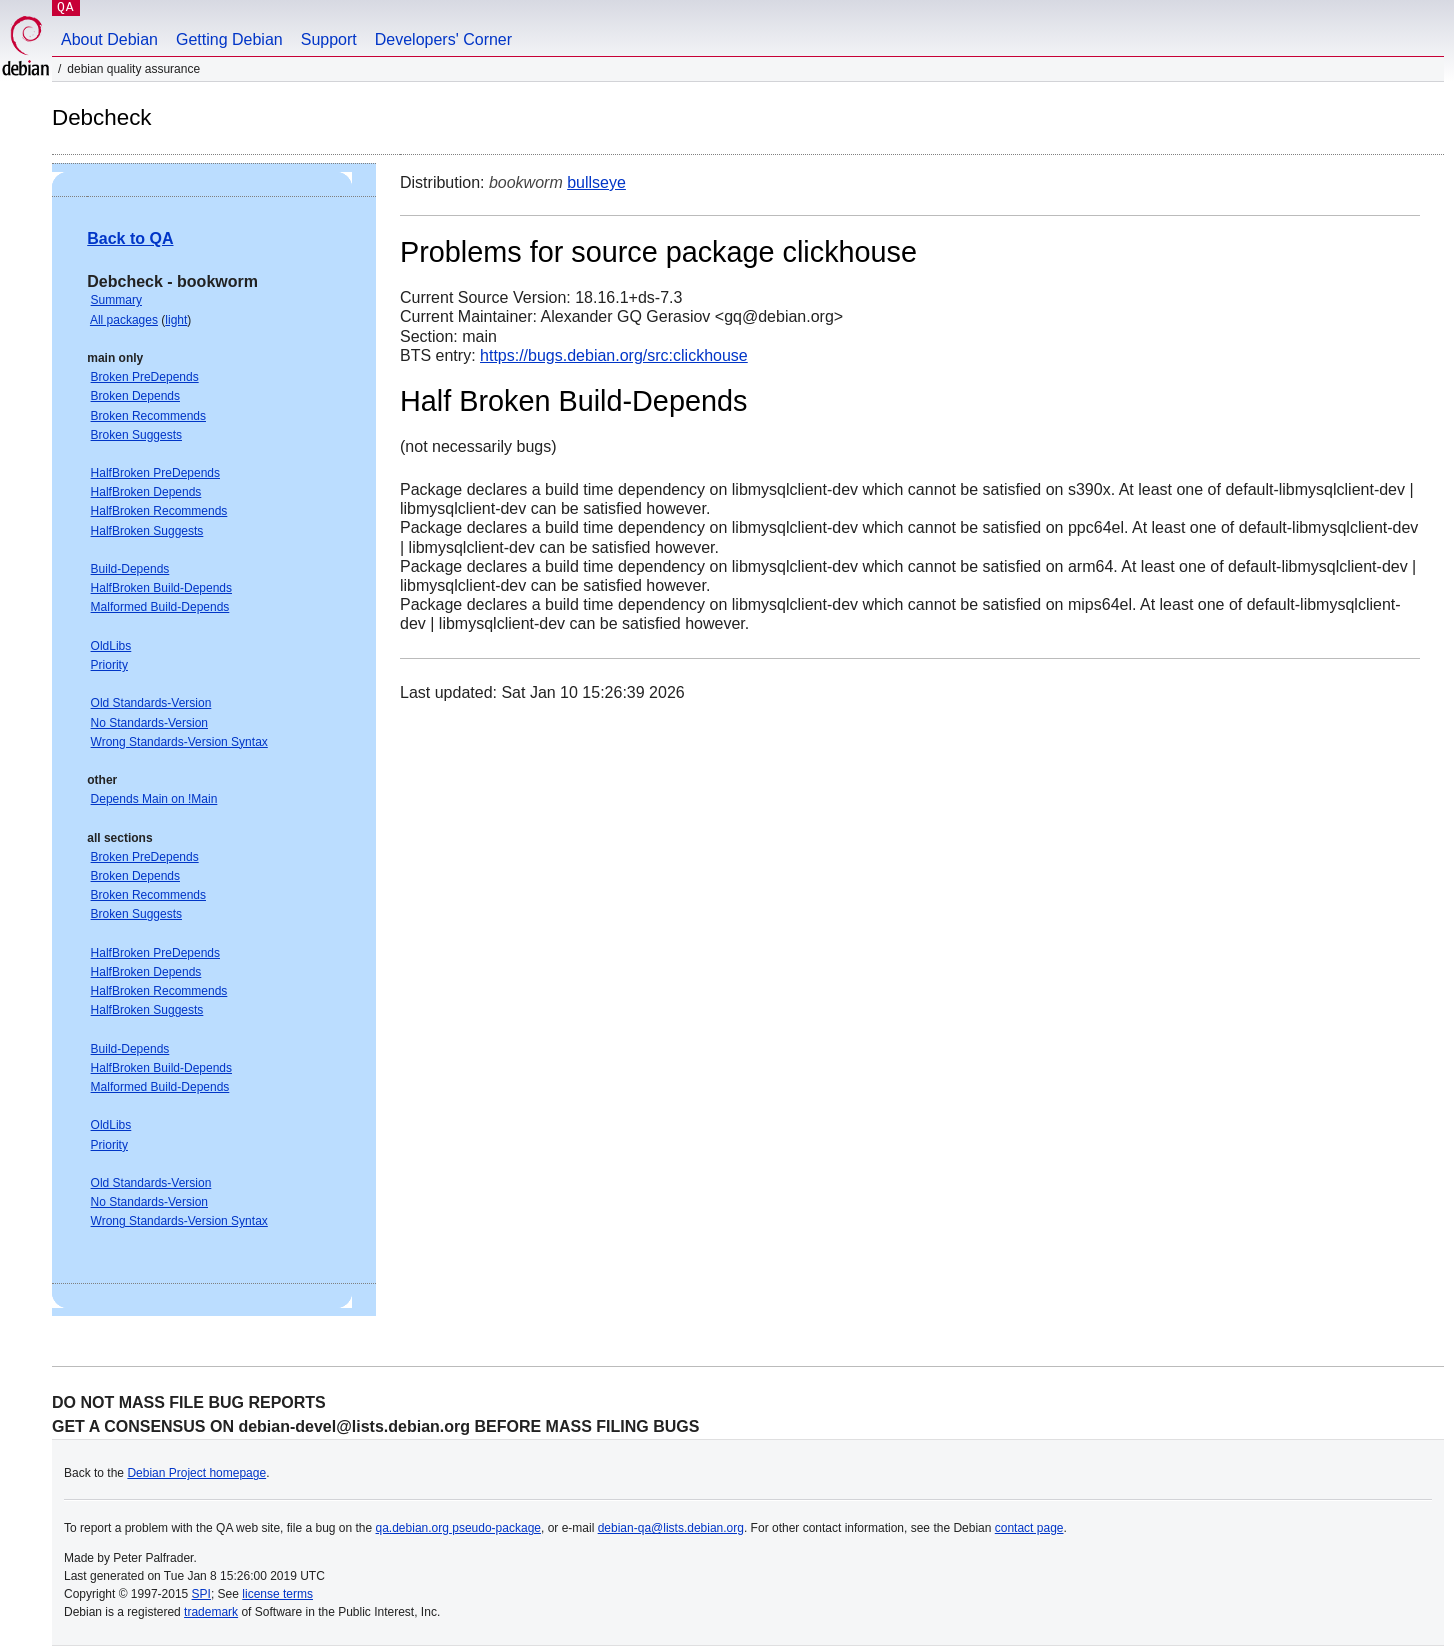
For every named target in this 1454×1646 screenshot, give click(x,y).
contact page (1029, 1528)
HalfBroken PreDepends (155, 473)
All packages (124, 320)
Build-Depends (130, 569)
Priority (109, 665)
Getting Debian (229, 39)
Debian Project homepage (196, 1473)
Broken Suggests (136, 435)
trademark (211, 1612)
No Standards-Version (149, 723)
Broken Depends (135, 396)
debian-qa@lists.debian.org (671, 1528)
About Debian (109, 39)
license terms (277, 1594)
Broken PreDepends (145, 377)
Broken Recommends (148, 416)
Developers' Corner (443, 39)
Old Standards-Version (151, 703)
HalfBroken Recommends (159, 511)
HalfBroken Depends (146, 492)
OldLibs (111, 646)
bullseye (596, 182)
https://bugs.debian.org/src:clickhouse (614, 355)
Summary (116, 300)
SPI (201, 1594)
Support (329, 39)
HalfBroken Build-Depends (161, 588)
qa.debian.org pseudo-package (458, 1528)
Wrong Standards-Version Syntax (179, 742)
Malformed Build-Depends (160, 607)
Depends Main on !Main (154, 799)
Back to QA (130, 238)
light (176, 320)
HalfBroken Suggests (147, 531)
